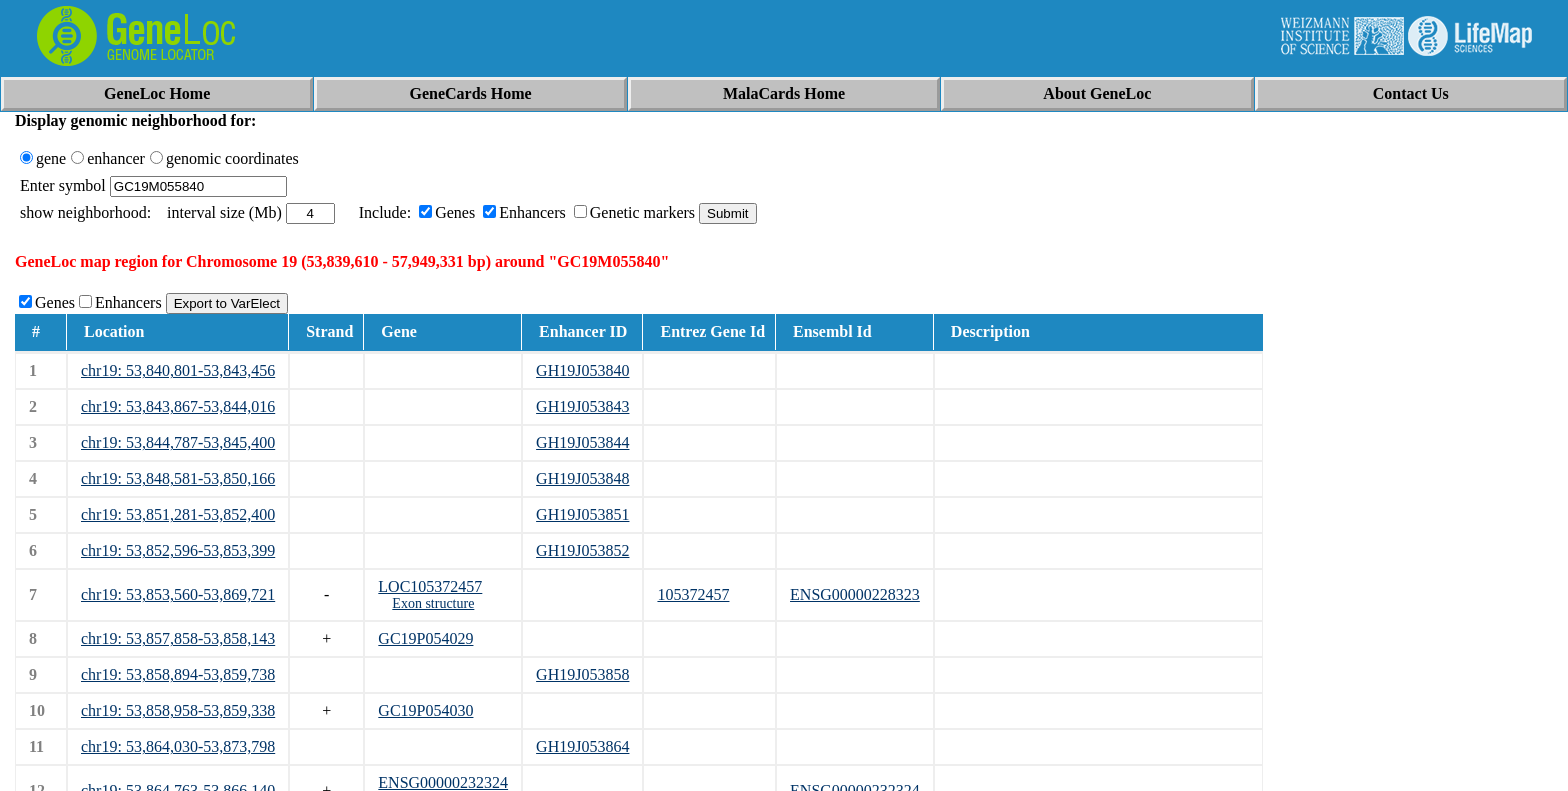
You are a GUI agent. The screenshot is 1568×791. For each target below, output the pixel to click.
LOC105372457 (430, 586)
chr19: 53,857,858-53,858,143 (178, 638)
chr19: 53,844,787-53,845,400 (178, 442)
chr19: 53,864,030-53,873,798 (178, 746)
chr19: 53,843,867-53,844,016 (178, 406)
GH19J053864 (582, 746)
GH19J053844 (582, 442)
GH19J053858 (582, 674)
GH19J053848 (582, 478)
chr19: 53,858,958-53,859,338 (178, 710)
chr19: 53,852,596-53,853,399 (178, 550)
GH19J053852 (582, 550)
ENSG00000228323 (855, 594)
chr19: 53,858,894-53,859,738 (178, 674)
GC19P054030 (425, 710)
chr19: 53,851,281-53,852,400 (178, 514)
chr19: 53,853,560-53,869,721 (178, 594)
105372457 (693, 594)
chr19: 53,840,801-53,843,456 (178, 370)
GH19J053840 (582, 370)
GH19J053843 (582, 406)
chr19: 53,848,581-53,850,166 (178, 478)
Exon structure (433, 603)
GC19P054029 (425, 638)
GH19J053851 (582, 514)
